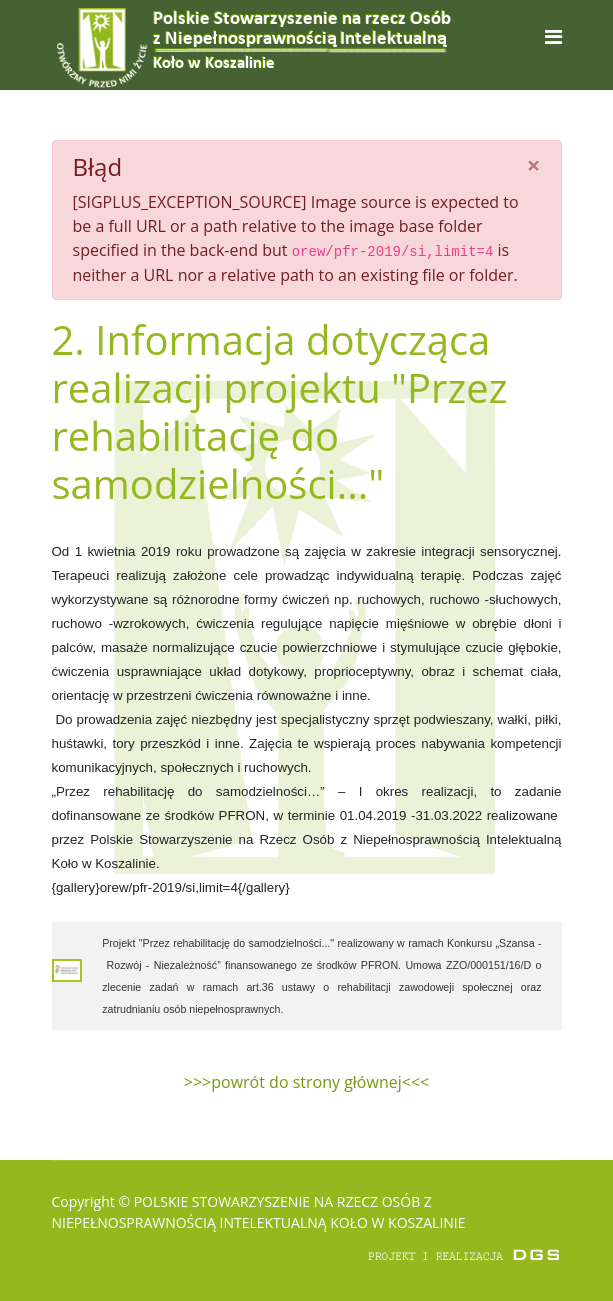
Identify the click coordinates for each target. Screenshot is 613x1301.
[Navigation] (553, 36)
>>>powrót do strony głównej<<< (306, 1082)
